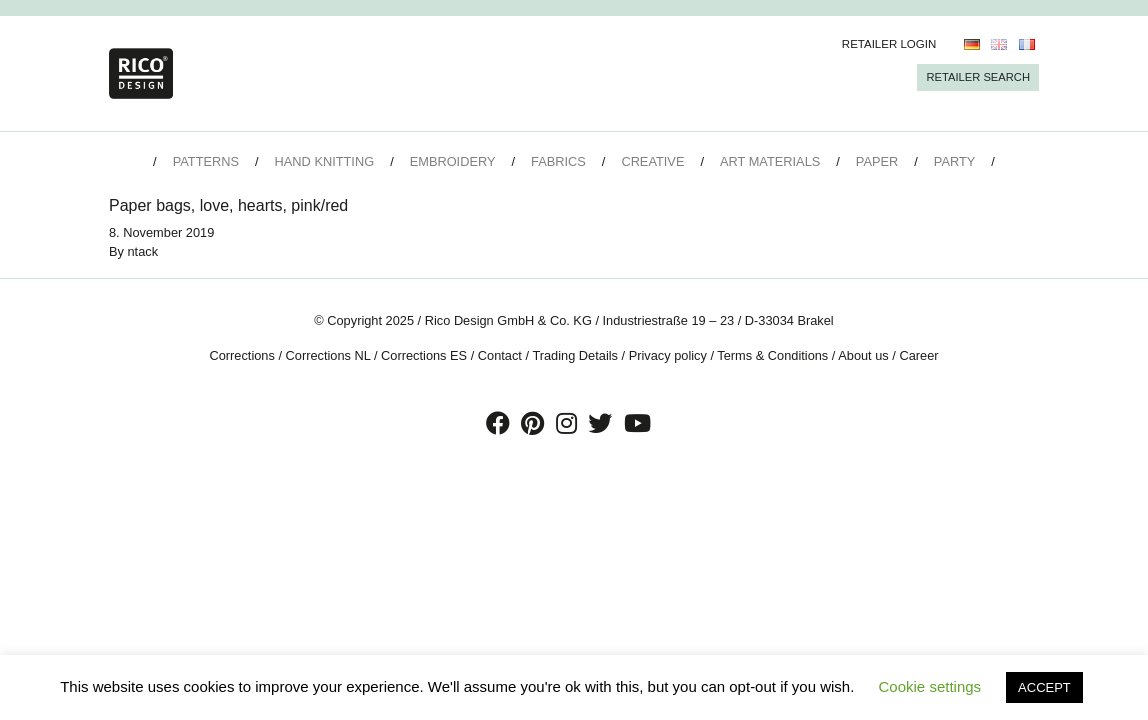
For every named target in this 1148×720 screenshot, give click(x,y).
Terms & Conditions (772, 355)
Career (918, 355)
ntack (143, 251)
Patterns (206, 161)
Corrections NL (328, 355)
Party (954, 161)
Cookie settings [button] (930, 686)
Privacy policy (668, 355)
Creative (652, 161)
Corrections (241, 355)
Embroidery (453, 161)
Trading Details (575, 355)
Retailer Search (978, 77)
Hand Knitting (325, 161)
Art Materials (770, 161)
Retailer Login (889, 44)
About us (863, 355)
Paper (877, 161)
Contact (500, 355)
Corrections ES (424, 355)
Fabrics (558, 161)
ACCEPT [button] (1044, 687)
